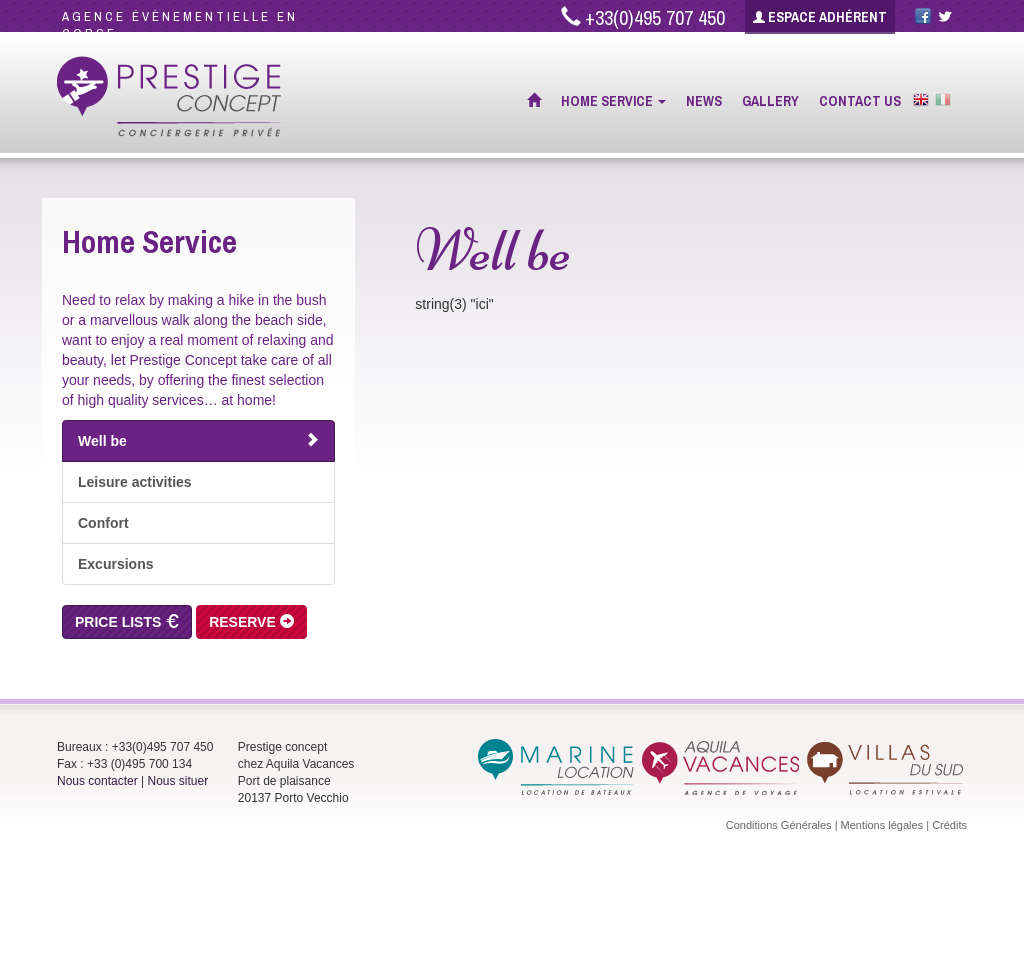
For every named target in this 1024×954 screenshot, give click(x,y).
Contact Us (860, 101)
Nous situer (178, 781)
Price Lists (127, 622)
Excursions (115, 564)
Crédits (949, 825)
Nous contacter (97, 781)
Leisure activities (135, 482)
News (704, 101)
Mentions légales (882, 825)
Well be (198, 440)
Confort (103, 523)
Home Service (613, 101)
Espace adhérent (820, 17)
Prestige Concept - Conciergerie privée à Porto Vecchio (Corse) (169, 97)
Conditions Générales (779, 825)
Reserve (251, 622)
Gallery (770, 101)
